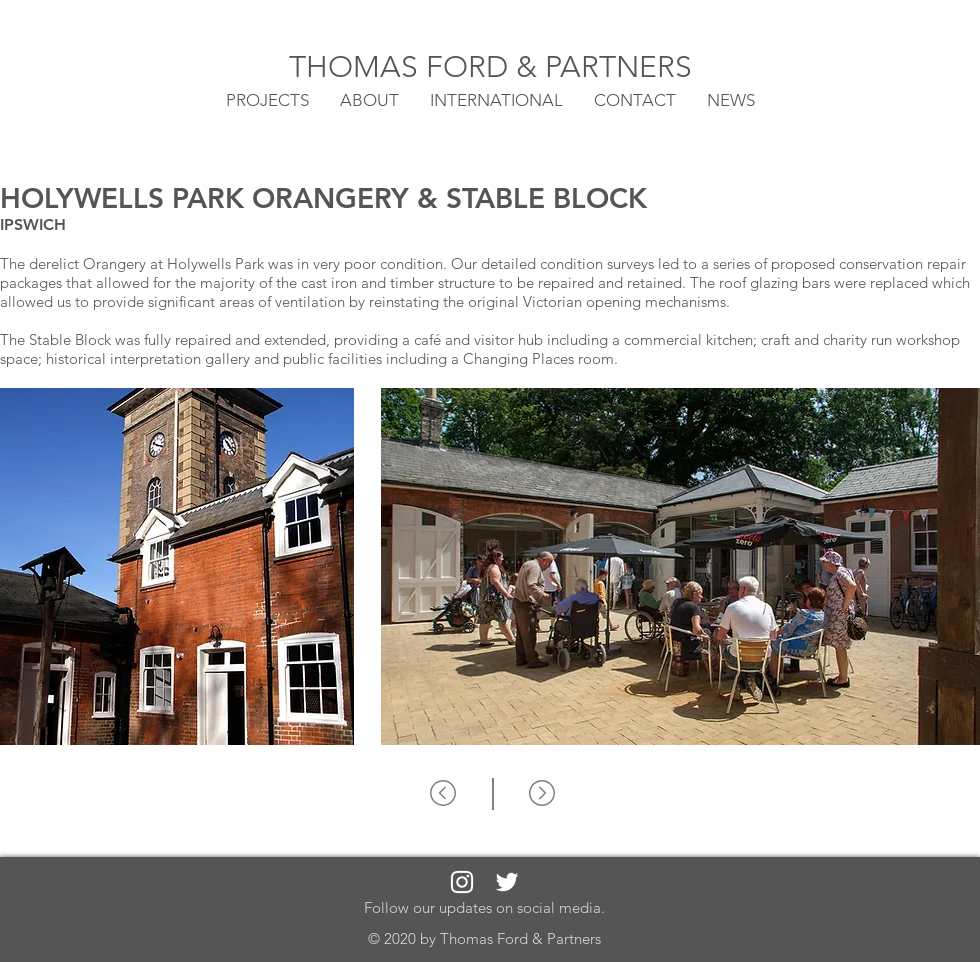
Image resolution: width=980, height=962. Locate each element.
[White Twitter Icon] (507, 882)
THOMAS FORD (402, 67)
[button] (496, 99)
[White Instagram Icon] (462, 882)
